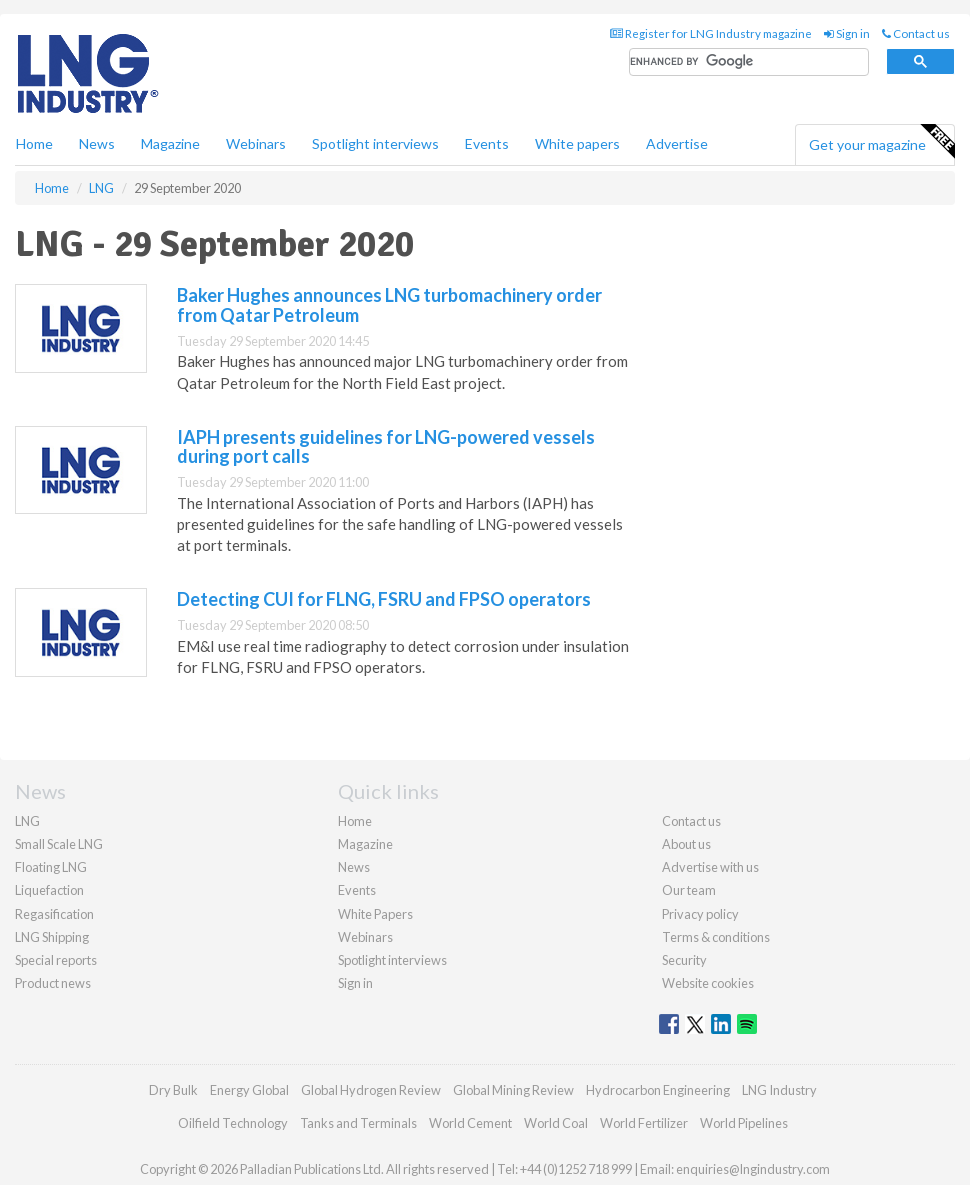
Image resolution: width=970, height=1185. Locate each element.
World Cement (470, 1123)
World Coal (556, 1123)
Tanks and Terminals (358, 1123)
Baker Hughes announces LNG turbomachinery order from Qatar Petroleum (389, 305)
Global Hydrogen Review (371, 1090)
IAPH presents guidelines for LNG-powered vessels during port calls (386, 447)
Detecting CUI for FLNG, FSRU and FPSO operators (384, 599)
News (354, 867)
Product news (53, 983)
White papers (577, 143)
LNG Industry (779, 1090)
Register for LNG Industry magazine (711, 33)
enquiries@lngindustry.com (753, 1169)
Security (684, 960)
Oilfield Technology (233, 1123)
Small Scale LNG (59, 844)
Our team (689, 890)
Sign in (847, 33)
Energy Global (249, 1090)
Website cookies (708, 983)
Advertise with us (710, 867)
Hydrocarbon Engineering (658, 1090)
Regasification (54, 914)
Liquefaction (49, 890)
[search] (749, 62)
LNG (27, 821)
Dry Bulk (173, 1090)
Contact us (916, 33)
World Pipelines (744, 1123)
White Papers (375, 914)
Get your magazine (881, 142)
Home (34, 143)
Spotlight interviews (375, 143)
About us (686, 844)
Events (487, 143)
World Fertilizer (644, 1123)
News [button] (97, 143)
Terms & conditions (716, 937)
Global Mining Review (513, 1090)
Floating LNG (51, 867)
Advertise (677, 143)
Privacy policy (700, 914)
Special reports (56, 960)
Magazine (170, 143)
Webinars (256, 143)
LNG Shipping (52, 937)
